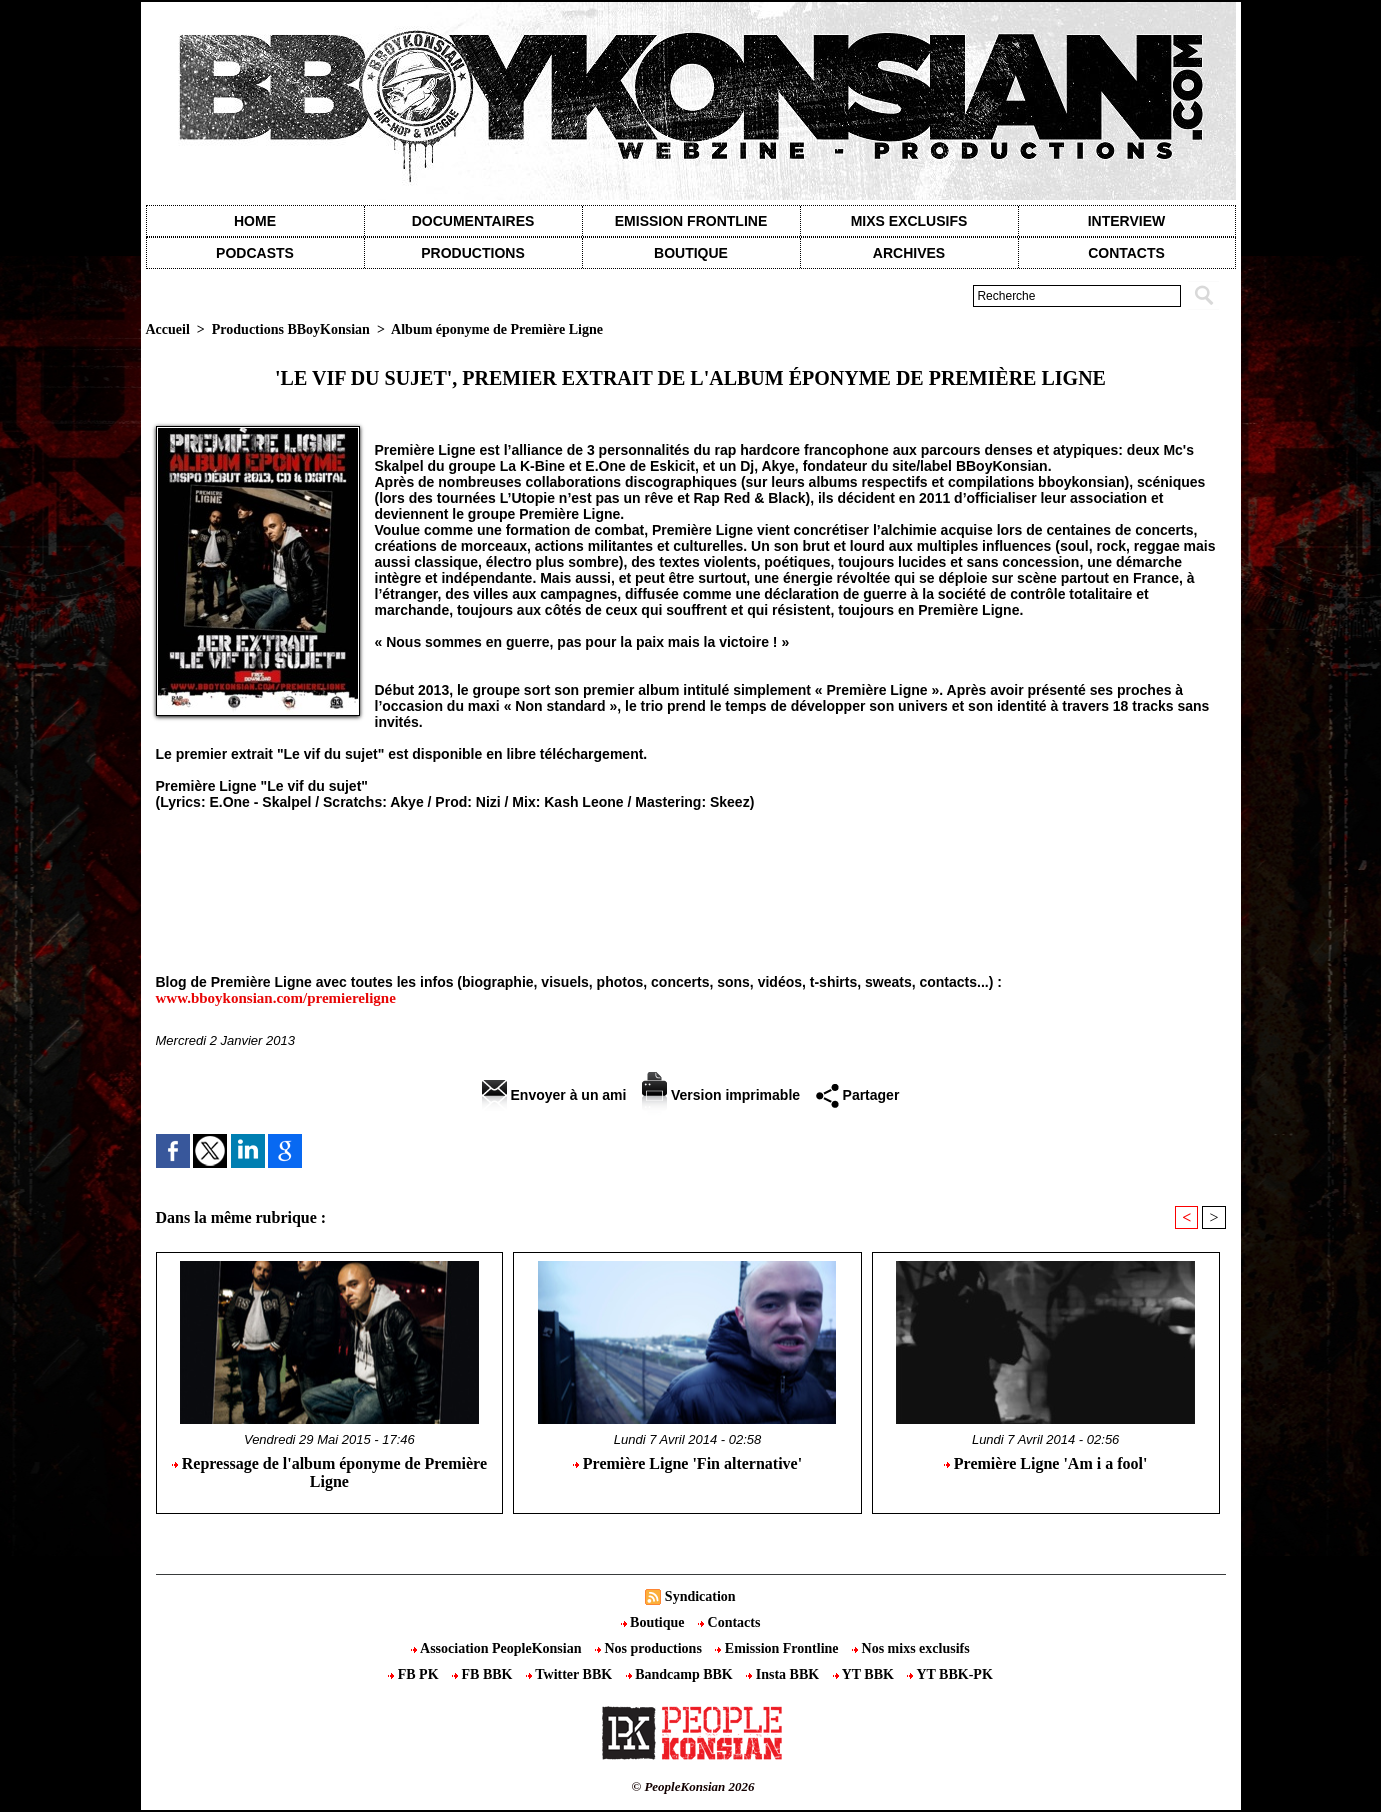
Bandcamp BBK (681, 1674)
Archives (909, 253)
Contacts (729, 1622)
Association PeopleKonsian (498, 1648)
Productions (472, 253)
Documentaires (473, 221)
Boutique (691, 253)
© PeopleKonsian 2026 (692, 1786)
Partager (858, 1095)
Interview (1127, 221)
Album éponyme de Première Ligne (497, 329)
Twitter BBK (571, 1674)
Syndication (700, 1596)
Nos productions (650, 1648)
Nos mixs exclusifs (911, 1648)
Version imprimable (721, 1095)
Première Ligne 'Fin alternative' (687, 1463)
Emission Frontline (691, 221)
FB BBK (484, 1674)
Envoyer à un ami (554, 1095)
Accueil (168, 329)
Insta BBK (784, 1674)
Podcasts (255, 253)
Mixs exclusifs (909, 221)
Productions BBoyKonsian (291, 329)
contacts (1126, 253)
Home (255, 221)
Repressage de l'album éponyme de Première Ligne (329, 1472)
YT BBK (865, 1674)
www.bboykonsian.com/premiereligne (276, 998)
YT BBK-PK (949, 1674)
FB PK (415, 1674)
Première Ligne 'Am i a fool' (1046, 1463)
